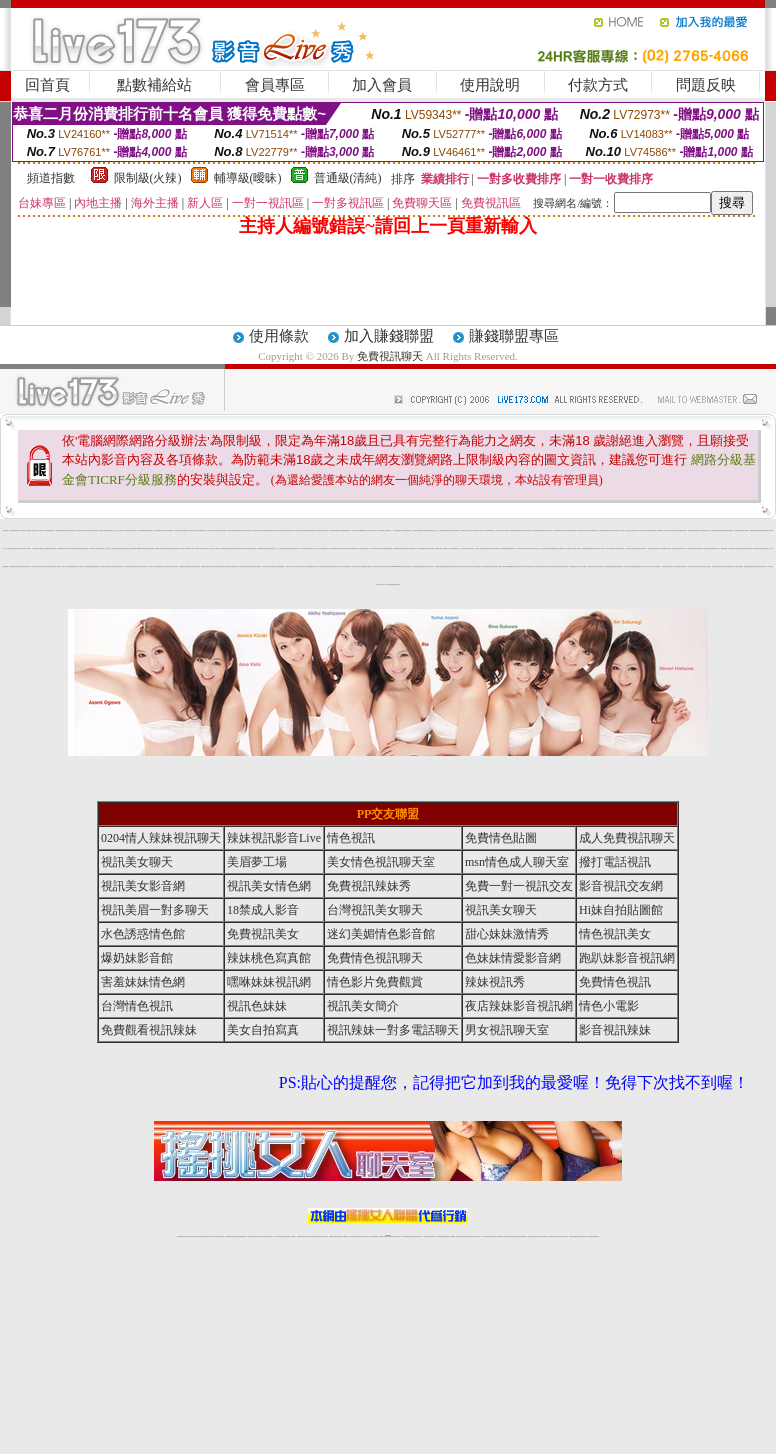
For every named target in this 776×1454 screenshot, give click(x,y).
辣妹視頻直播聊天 (286, 1236)
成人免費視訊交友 (732, 548)
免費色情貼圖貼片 (422, 566)
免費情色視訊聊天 (729, 530)
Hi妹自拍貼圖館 (346, 566)
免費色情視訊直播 (754, 530)
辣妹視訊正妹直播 (428, 1236)
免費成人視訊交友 (355, 566)
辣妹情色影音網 (250, 566)
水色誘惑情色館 (675, 530)
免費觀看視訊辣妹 (558, 530)
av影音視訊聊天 (527, 566)
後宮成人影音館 (615, 548)
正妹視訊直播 (366, 1236)
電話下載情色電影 (633, 566)
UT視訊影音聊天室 (283, 530)
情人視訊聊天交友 (373, 530)
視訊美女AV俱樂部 (739, 566)
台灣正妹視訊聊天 (26, 566)
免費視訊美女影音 (150, 548)
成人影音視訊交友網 (298, 566)
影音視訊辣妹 (85, 548)
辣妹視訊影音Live (61, 548)
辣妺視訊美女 (596, 1236)
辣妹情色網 (486, 530)
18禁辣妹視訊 (167, 566)
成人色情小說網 (471, 530)
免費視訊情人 (644, 548)
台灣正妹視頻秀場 (486, 1236)
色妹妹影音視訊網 (397, 548)
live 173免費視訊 (588, 1236)
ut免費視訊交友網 (365, 530)
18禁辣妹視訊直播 (230, 548)
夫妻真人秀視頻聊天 (468, 1236)
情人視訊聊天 (81, 566)
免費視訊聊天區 (715, 566)
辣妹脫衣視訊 (19, 566)
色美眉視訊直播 (13, 530)
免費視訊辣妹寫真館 (543, 530)
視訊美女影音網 (291, 530)
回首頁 (47, 85)
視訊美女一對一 (274, 548)
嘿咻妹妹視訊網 (269, 982)
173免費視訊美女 (657, 566)
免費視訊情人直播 (488, 548)
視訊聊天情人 (578, 566)
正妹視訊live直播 (132, 548)
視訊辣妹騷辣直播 (454, 566)
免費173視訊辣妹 (169, 530)
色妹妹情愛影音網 (603, 530)
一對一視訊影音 (107, 548)
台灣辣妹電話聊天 (223, 530)
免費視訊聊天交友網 (220, 566)
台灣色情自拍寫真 (405, 548)
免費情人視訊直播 (479, 530)
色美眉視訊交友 (569, 548)
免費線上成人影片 (290, 566)
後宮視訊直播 (607, 566)
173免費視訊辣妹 (128, 530)
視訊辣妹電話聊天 (572, 530)
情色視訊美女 (706, 530)
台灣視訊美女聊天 (144, 566)
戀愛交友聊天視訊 (463, 566)
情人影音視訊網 (27, 530)
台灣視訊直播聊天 (573, 1236)
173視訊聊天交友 (430, 566)
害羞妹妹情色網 (143, 982)
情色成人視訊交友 (338, 566)
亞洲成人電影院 (498, 566)
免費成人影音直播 (699, 530)
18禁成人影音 (263, 910)
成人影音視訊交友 (537, 548)
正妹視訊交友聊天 (266, 566)
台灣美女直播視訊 (529, 548)
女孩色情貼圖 (542, 566)
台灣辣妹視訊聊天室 (252, 1236)
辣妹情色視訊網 (652, 530)
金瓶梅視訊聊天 (96, 566)
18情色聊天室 (675, 548)
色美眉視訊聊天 (12, 566)
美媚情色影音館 (691, 530)
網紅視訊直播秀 (373, 1236)
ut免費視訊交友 (319, 530)
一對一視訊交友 (209, 548)
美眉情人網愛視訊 (740, 548)
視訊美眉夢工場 (322, 566)
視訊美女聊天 (449, 530)
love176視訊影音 (149, 530)
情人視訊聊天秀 (499, 530)
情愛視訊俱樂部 (504, 548)
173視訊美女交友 (93, 548)
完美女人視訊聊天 (360, 548)
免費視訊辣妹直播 (682, 566)
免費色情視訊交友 (464, 530)
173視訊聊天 (216, 530)
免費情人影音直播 (104, 530)
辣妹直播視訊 (333, 548)
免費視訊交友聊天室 (432, 530)
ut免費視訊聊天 (511, 530)
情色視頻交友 (493, 1236)
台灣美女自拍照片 (521, 548)
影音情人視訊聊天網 (356, 530)
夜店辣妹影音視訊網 (519, 1006)
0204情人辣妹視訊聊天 (161, 838)
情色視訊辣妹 (210, 530)
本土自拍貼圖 (216, 548)
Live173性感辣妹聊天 (350, 548)
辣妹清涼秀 (326, 548)
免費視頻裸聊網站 (445, 1236)
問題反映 (706, 85)
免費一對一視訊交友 (620, 530)
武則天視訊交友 (471, 548)
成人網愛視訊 (369, 566)
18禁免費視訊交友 (512, 548)
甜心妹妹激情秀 (507, 934)
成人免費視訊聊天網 (36, 548)
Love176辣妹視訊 (167, 548)
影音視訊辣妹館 (374, 548)
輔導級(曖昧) (248, 178)
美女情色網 (505, 530)
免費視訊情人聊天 (641, 566)
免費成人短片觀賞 (66, 566)
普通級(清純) (348, 178)
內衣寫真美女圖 (112, 566)
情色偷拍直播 (485, 566)
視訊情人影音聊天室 (611, 530)
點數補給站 (154, 85)
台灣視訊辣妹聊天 (269, 1236)
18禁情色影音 (645, 530)
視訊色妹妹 (626, 566)
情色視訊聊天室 (455, 530)
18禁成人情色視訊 (194, 530)
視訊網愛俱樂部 (477, 566)
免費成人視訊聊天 (668, 530)
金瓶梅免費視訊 (446, 566)
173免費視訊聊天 (438, 548)
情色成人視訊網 (402, 530)
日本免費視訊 (536, 530)
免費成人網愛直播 (78, 548)
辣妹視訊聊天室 (376, 566)
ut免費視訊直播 (388, 548)
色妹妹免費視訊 (353, 1236)
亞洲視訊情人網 (381, 584)
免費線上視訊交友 (593, 548)
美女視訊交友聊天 (601, 548)
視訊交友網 (156, 530)
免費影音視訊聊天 (205, 566)
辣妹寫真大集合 (470, 566)
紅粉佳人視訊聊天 (430, 548)
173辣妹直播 (404, 1236)
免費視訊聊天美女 (243, 566)
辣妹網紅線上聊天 (419, 1236)
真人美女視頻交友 (477, 1236)
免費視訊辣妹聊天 (745, 530)
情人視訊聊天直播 (588, 530)
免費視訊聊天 (390, 356)
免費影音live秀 (520, 566)
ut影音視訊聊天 (580, 1236)
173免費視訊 (299, 530)
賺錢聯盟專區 (514, 336)
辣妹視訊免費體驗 (748, 566)
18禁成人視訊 (492, 530)
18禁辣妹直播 (381, 530)
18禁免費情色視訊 (757, 548)
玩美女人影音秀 (194, 548)
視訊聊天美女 (222, 1236)
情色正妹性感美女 (707, 566)
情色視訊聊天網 (333, 530)
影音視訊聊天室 (257, 566)
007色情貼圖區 (491, 566)
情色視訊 (351, 838)
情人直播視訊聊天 (120, 566)
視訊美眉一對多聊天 (637, 530)
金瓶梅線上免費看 (159, 548)
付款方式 (598, 85)
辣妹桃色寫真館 (721, 530)
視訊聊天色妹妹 (300, 1236)
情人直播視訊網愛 (723, 548)
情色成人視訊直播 (723, 566)
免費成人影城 (297, 548)
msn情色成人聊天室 (517, 862)
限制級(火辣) (148, 178)
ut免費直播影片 (238, 548)
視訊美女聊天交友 (384, 566)
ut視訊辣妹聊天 (318, 1236)
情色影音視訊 (208, 1236)
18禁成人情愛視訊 (577, 548)
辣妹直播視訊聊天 (281, 566)
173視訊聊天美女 (496, 548)
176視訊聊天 (360, 1236)
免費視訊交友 (229, 566)
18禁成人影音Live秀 (185, 548)
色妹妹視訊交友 (629, 548)
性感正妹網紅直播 (411, 1236)
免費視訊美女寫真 (408, 566)
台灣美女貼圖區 (416, 530)
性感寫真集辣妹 (730, 566)
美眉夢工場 (257, 862)
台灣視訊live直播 (60, 530)
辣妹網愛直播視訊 (422, 548)
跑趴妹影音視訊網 (627, 958)
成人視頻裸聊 (452, 1236)
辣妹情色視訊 (620, 566)
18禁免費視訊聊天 (89, 566)
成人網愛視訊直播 (558, 566)
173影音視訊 (177, 530)
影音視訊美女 (559, 1236)
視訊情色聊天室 (182, 566)
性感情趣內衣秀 (755, 566)
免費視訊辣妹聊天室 (239, 530)
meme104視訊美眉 (141, 548)
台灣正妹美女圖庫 (666, 566)
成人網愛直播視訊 (129, 566)
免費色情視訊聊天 (290, 548)
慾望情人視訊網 (340, 530)
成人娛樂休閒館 (282, 548)
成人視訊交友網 (72, 530)
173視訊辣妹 (325, 1236)
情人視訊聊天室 (387, 530)
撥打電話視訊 (615, 862)
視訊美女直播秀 (762, 566)
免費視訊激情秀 (613, 566)
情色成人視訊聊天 (27, 548)
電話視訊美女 (260, 548)
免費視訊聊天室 (231, 530)
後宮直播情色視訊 (176, 548)
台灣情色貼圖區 (362, 566)
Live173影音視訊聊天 (309, 1236)
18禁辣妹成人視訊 (447, 548)
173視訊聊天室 (345, 1236)
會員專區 (275, 85)
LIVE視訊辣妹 (193, 1236)
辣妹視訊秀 (134, 530)
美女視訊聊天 (261, 530)
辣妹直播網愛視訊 (553, 548)
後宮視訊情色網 (305, 530)
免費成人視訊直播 (424, 530)
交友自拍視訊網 (737, 530)
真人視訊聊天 (41, 566)
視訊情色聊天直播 (330, 566)
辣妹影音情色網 (690, 548)
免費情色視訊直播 (196, 566)
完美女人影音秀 (43, 530)
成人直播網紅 (380, 1236)
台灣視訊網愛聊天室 (184, 530)
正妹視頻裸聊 (499, 1236)
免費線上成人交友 (36, 530)
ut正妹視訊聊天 (338, 1236)
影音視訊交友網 (629, 530)
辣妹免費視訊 (572, 566)
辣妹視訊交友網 (100, 548)
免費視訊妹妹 (565, 566)
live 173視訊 (276, 530)
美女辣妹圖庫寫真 (714, 530)
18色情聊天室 (235, 566)
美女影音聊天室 (314, 566)
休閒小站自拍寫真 (674, 566)
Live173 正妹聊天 (436, 1236)
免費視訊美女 (189, 566)
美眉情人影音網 (667, 548)
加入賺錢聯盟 (389, 336)
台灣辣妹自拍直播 (278, 1236)
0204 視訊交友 (649, 566)
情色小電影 (550, 530)
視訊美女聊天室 (247, 530)
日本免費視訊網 (659, 530)
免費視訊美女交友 (682, 548)
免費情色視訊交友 (637, 548)
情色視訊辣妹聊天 (52, 548)
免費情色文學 (367, 548)
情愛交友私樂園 (44, 548)
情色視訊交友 (565, 1236)
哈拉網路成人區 (273, 566)
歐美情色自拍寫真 (439, 566)
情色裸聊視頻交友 (515, 1236)
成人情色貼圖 (223, 548)
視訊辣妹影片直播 (748, 548)
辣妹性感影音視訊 (528, 530)
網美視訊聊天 (531, 1236)
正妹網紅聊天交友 (396, 1236)
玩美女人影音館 (20, 530)
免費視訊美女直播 (550, 566)
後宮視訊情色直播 (652, 548)
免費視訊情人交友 (520, 530)
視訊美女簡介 (622, 548)
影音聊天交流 (245, 548)
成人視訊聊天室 (120, 530)
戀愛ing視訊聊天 (513, 566)
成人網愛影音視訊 (561, 548)
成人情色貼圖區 (391, 566)
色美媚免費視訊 (585, 548)
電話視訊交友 (255, 530)
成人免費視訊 (584, 566)
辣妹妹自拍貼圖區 (116, 548)
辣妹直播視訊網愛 (390, 584)
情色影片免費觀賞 (268, 530)
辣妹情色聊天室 (136, 566)
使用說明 (490, 85)
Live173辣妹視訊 (387, 1236)
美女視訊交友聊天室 (56, 566)
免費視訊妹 (66, 530)
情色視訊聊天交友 (51, 530)
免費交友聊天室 (80, 530)
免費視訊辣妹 (326, 530)
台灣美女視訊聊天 (174, 566)
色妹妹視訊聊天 (141, 530)
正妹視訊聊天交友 (202, 530)
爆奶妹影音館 (137, 958)
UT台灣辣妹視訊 (202, 548)
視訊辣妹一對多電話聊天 (393, 1030)
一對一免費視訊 (395, 530)
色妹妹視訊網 (312, 530)
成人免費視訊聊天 (442, 530)
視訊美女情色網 (545, 548)
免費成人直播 (537, 1236)
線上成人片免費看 (320, 548)
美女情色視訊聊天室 (10, 548)
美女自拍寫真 (565, 530)
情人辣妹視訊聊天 (70, 548)
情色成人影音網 (535, 566)
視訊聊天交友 (162, 530)
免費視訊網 (415, 566)
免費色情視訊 (595, 530)
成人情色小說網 (381, 548)
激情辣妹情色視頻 (507, 1236)
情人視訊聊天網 (599, 566)
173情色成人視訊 (413, 548)
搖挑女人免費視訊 (660, 548)
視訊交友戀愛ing (48, 566)
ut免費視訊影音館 (706, 548)
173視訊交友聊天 (699, 566)
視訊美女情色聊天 (19, 548)
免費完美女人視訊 (153, 566)
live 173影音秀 (215, 1236)
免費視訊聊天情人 (715, 548)
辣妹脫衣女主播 (34, 566)
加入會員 (382, 85)
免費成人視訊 (409, 530)
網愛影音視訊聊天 (124, 548)
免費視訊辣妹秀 (347, 530)
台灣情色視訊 (96, 530)
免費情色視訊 (160, 566)
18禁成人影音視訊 (311, 548)
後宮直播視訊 (304, 548)
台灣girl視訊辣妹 (544, 1236)
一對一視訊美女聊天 (463, 548)
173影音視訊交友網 (340, 548)
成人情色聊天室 (212, 566)
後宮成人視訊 (609, 548)
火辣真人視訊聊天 (691, 566)
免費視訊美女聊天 (683, 530)
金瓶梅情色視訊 (235, 1236)
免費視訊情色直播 (267, 548)
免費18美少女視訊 (112, 530)
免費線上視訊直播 (105, 566)
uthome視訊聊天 (762, 530)
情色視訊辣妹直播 (523, 1236)
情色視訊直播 (186, 1236)
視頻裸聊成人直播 (460, 1236)
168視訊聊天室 (580, 530)
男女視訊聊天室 (507, 1030)
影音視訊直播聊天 (698, 548)
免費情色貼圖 (501, 838)
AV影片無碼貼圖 (307, 566)
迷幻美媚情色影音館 (381, 934)
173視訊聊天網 (454, 548)
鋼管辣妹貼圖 (506, 566)
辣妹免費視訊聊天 (765, 548)
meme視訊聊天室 (400, 566)
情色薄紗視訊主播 (252, 548)
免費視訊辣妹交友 (74, 566)
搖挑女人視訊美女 (480, 548)
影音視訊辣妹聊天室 (88, 530)
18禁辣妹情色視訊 (592, 566)
